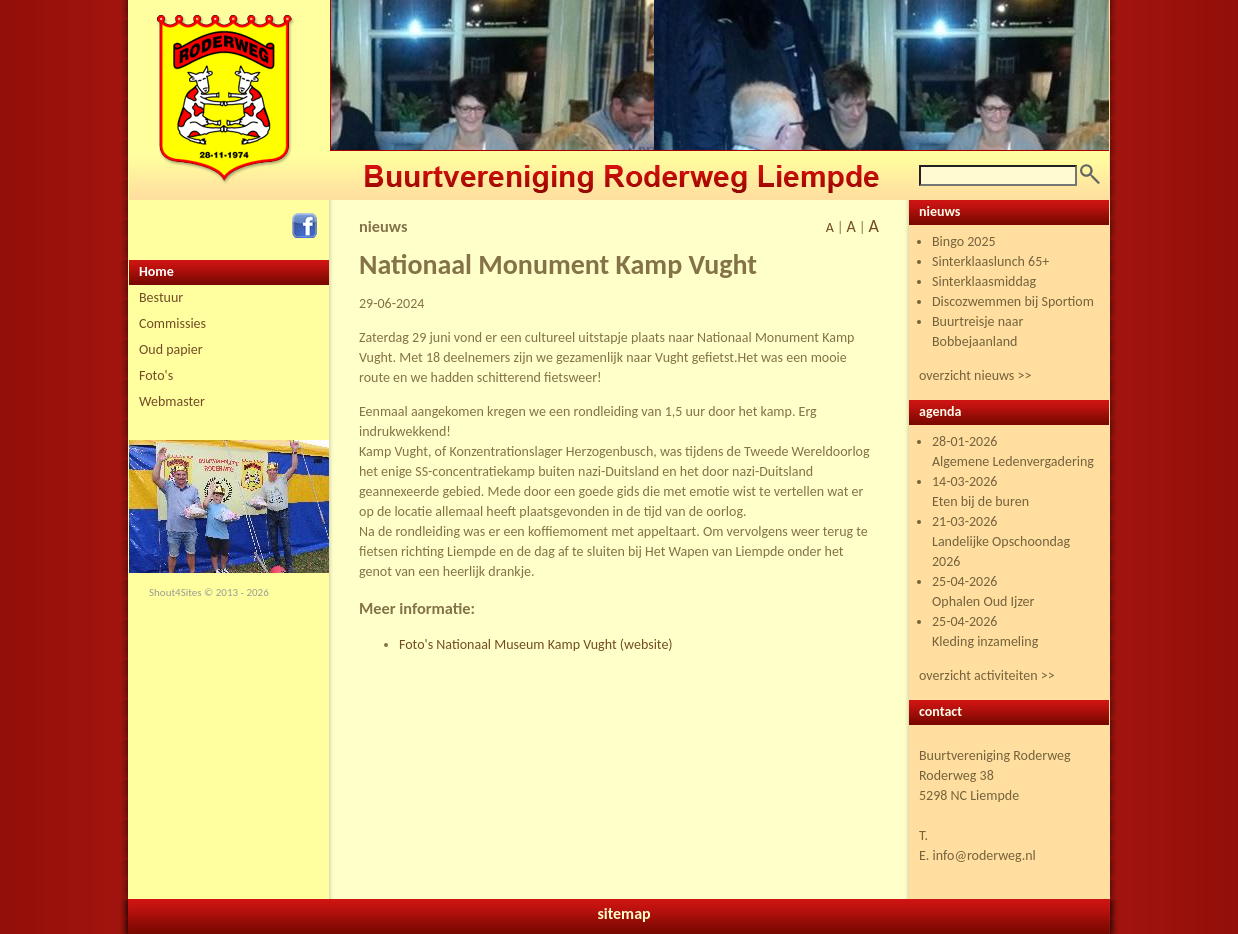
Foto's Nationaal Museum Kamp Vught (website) (536, 644)
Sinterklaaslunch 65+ (990, 261)
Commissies (172, 323)
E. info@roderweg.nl (977, 855)
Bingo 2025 (964, 241)
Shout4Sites (175, 592)
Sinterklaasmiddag (984, 281)
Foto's (156, 375)
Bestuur (161, 297)
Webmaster (172, 401)
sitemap (623, 913)
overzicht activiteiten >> (987, 675)
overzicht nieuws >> (975, 375)
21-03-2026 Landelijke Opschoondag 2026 (1001, 541)
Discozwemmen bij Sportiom (1013, 301)
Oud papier (171, 349)
